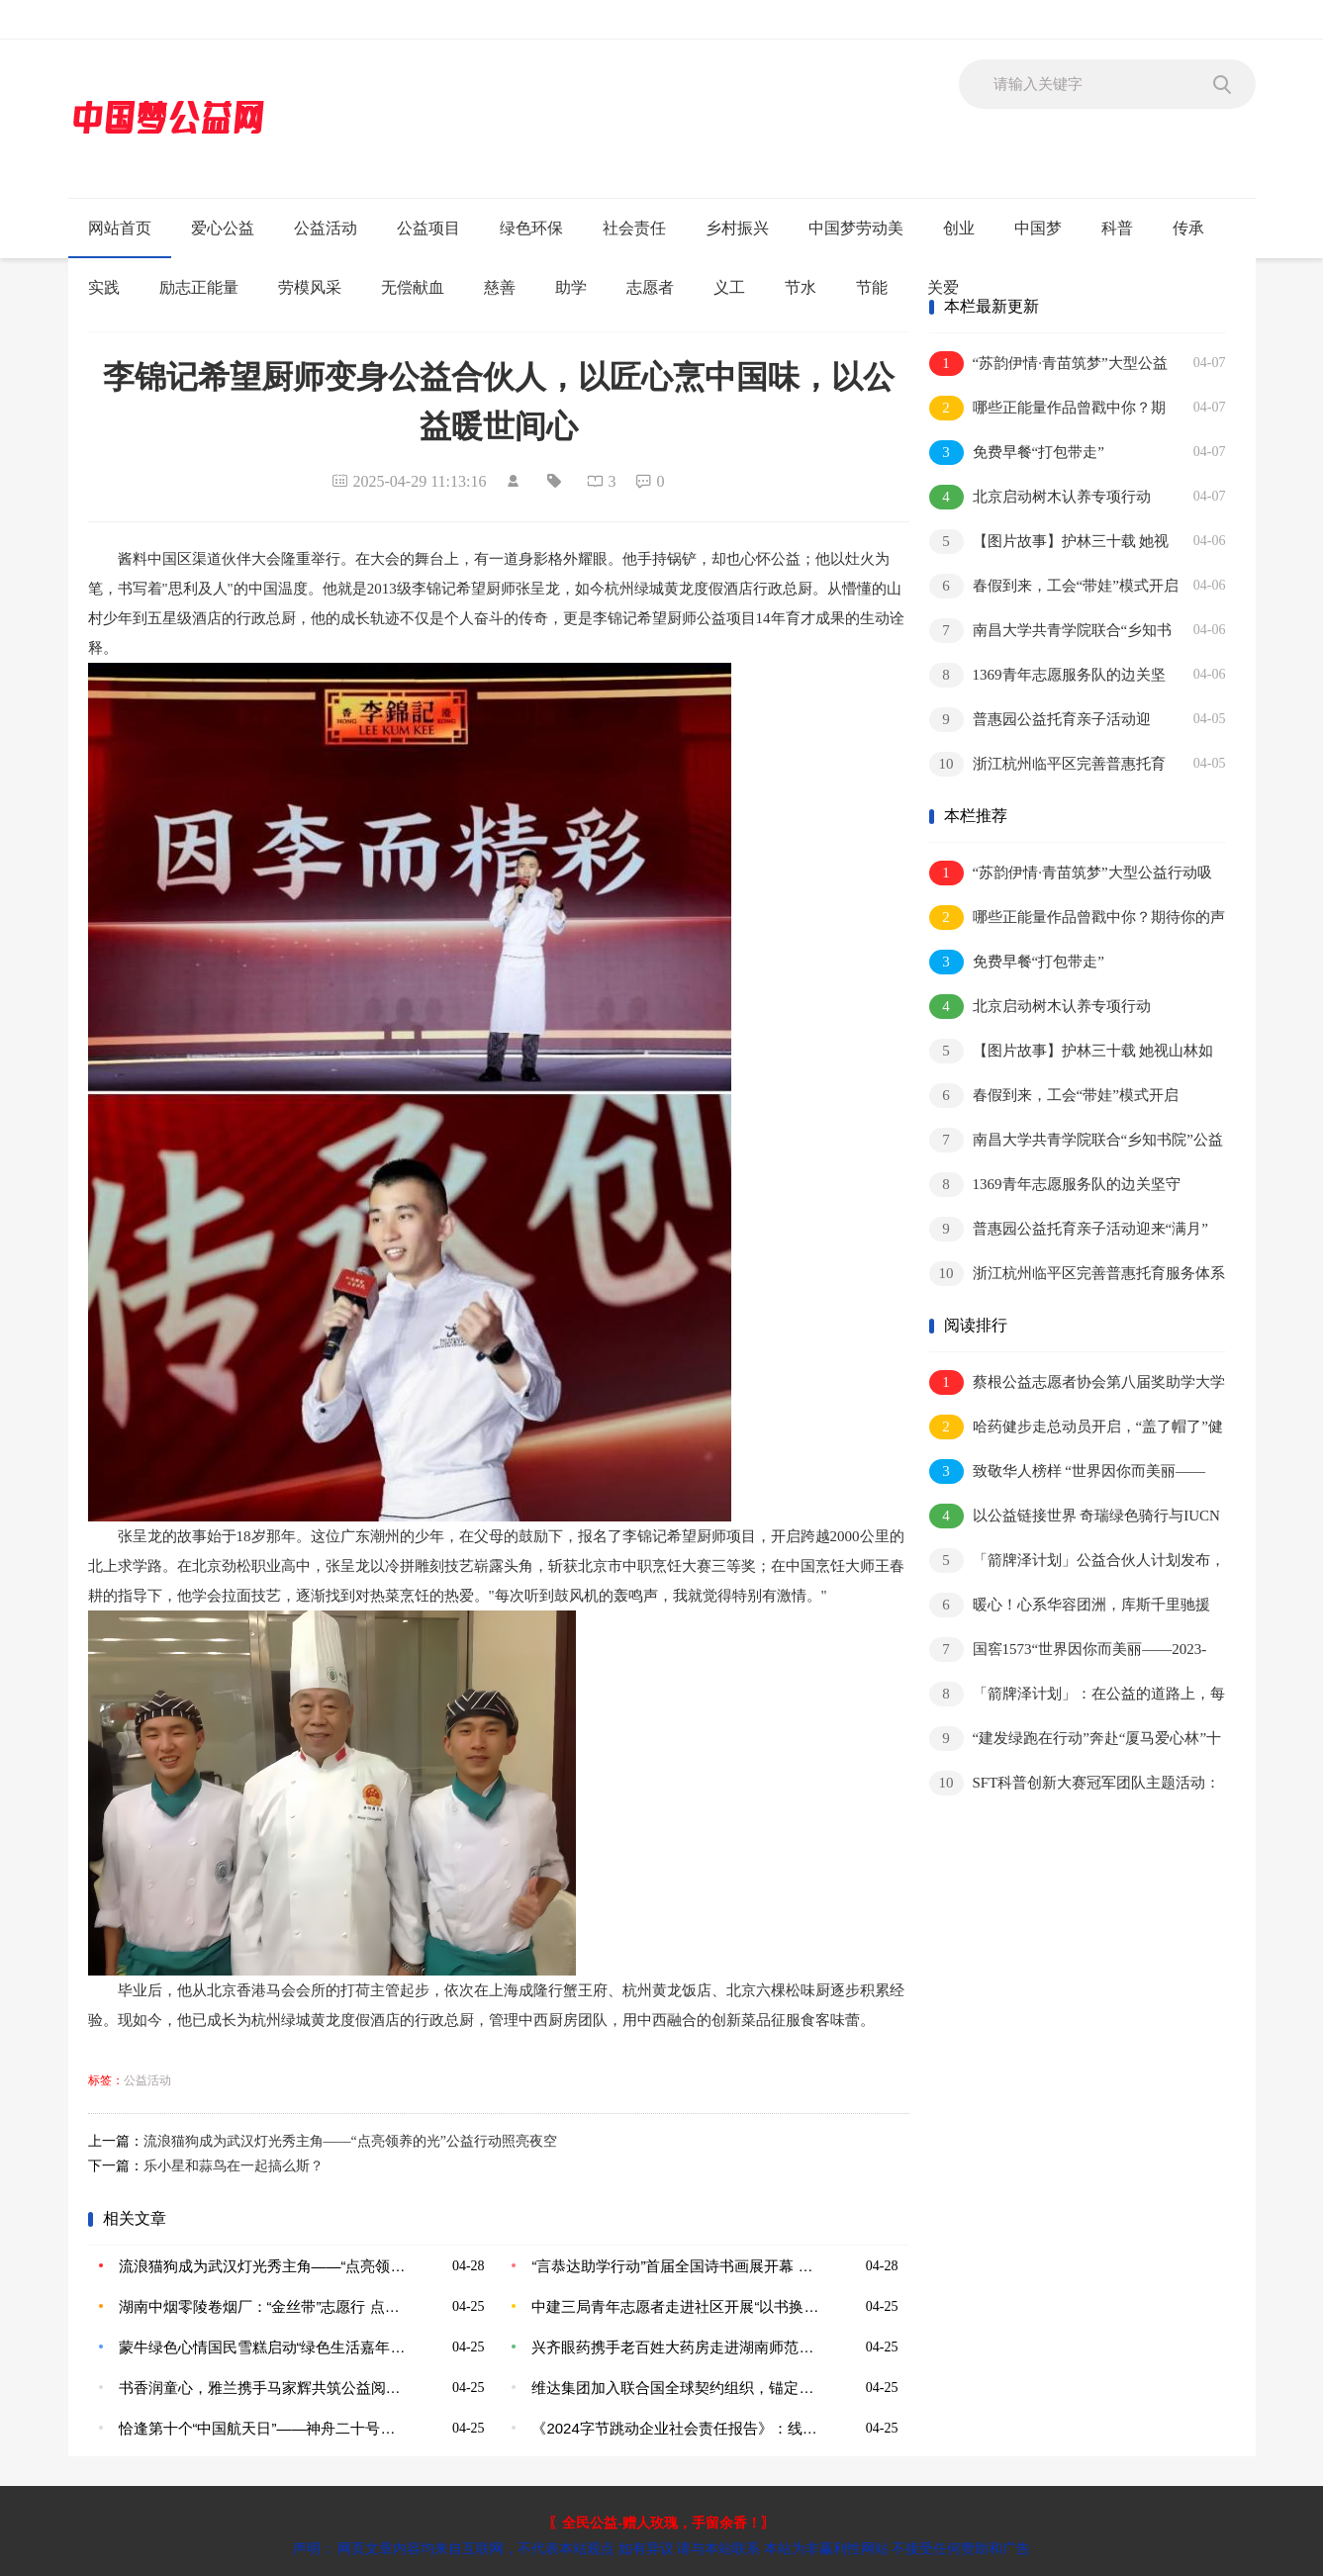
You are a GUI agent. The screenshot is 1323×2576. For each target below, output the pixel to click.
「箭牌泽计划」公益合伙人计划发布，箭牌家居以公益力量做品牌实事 (1077, 1561)
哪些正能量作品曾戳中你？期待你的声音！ (1047, 409)
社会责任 (634, 228)
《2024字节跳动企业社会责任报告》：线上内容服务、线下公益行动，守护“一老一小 (675, 2428)
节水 (800, 287)
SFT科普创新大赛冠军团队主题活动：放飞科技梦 (1075, 1784)
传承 (1188, 228)
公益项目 (428, 228)
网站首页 (119, 228)
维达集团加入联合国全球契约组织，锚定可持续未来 (675, 2387)
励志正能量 (198, 287)
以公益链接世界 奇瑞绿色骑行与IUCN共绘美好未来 (1074, 1517)
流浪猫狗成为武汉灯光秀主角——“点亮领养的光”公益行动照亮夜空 (350, 2141)
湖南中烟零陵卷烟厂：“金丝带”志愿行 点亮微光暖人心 (263, 2306)
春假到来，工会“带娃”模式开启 (1054, 586)
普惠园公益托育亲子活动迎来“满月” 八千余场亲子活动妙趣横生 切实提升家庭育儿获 (1049, 720)
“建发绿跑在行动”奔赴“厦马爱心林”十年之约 (1075, 1739)
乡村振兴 (737, 228)
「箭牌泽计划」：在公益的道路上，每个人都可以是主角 (1077, 1695)
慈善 (500, 287)
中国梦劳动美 (855, 228)
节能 (872, 287)
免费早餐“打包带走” (1016, 452)
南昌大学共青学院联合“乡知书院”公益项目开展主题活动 (1051, 631)
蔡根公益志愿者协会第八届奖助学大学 (1077, 1382)
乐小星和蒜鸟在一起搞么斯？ (233, 2166)
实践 (104, 287)
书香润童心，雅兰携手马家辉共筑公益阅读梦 (263, 2387)
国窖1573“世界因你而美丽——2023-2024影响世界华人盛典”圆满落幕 (1068, 1650)
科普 (1117, 228)
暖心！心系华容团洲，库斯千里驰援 (1069, 1605)
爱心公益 (222, 228)
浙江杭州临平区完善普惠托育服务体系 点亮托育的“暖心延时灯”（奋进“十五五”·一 (1047, 765)
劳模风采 (309, 287)
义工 (729, 287)
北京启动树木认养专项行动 (1040, 497)
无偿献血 (412, 287)
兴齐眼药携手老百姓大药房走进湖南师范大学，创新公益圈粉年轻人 (675, 2347)
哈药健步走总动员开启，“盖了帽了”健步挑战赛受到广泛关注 (1076, 1428)
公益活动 (325, 228)
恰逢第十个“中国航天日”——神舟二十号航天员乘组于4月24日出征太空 (263, 2428)
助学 (571, 287)
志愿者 (650, 287)
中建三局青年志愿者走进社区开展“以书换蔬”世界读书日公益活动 (675, 2306)
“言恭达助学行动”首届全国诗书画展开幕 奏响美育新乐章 (675, 2265)
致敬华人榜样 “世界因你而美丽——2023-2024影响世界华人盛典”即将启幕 (1067, 1472)
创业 (959, 228)
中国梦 (1038, 228)
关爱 (943, 287)
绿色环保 (531, 228)
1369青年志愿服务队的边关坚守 (1047, 676)
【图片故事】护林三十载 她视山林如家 (1049, 542)
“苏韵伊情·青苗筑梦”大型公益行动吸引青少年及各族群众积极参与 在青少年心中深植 (1048, 364)
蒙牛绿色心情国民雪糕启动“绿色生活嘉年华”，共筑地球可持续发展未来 (263, 2347)
